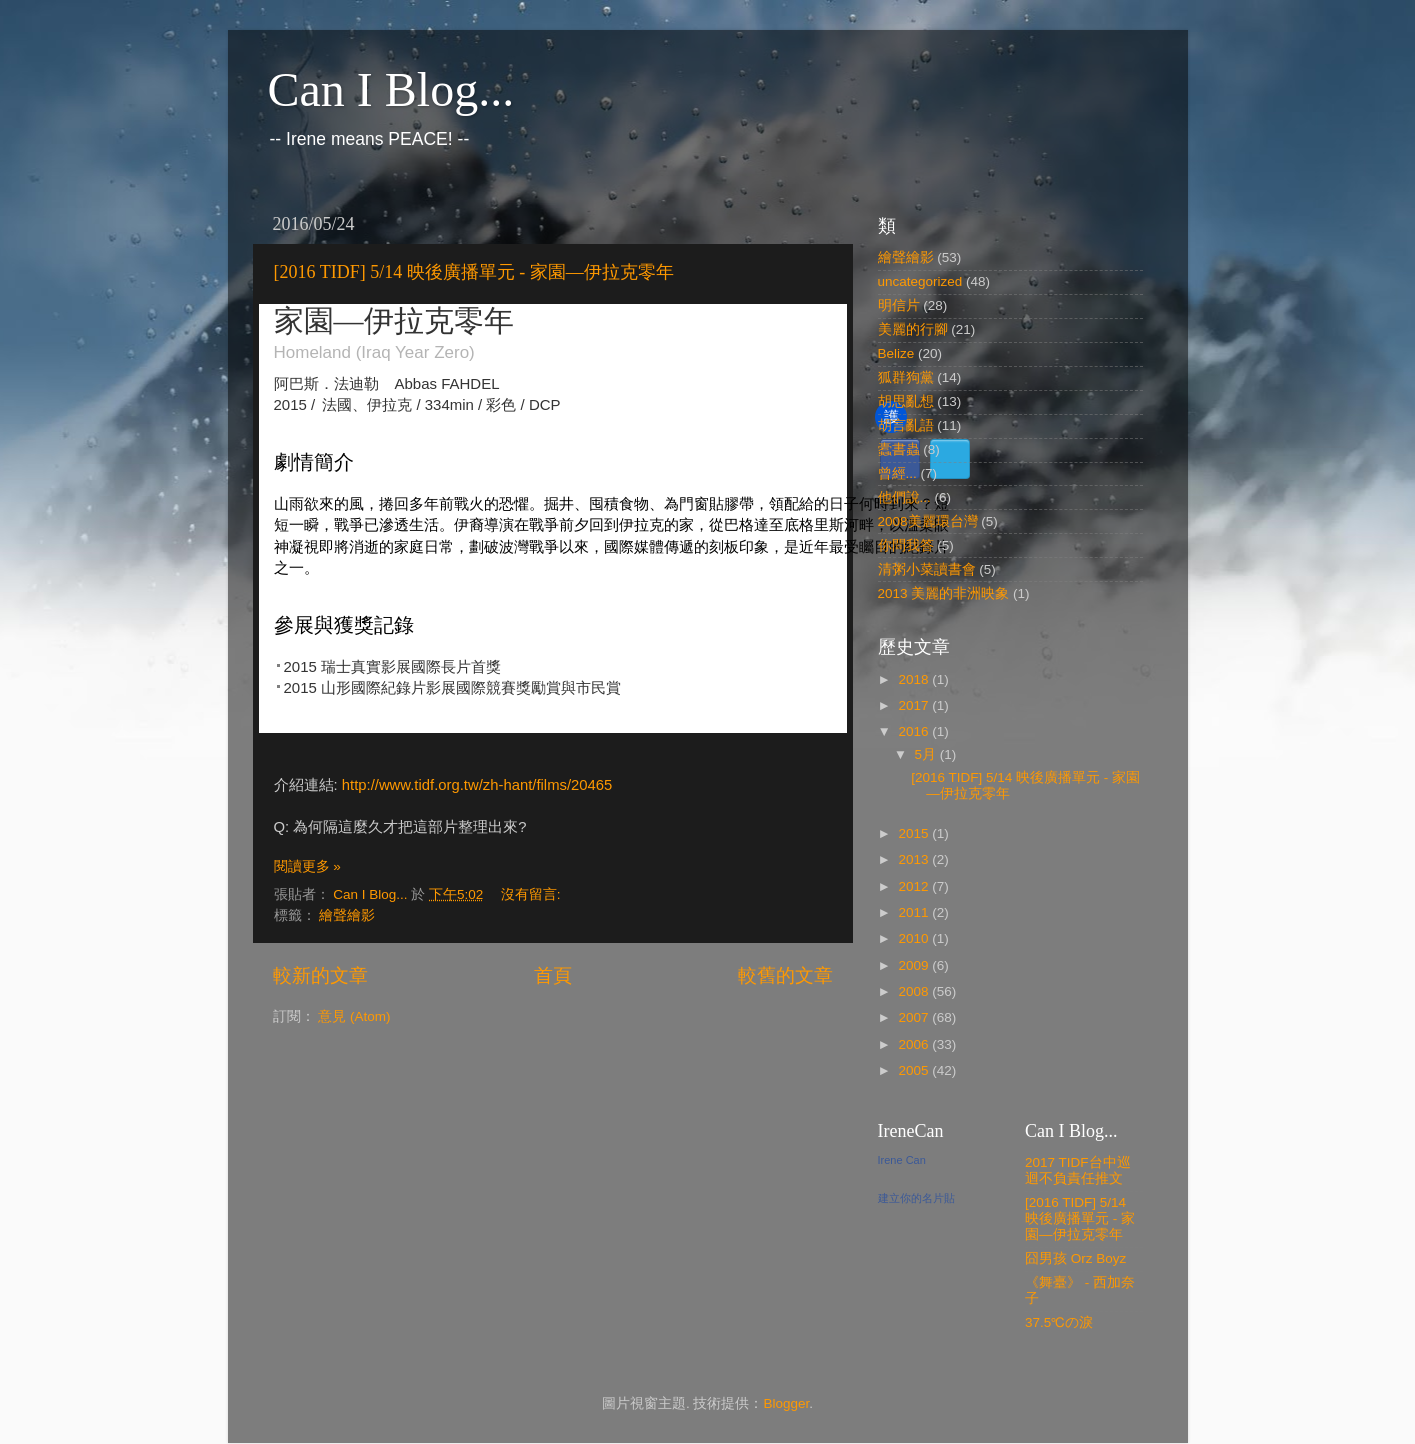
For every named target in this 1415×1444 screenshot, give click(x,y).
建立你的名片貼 (916, 1198)
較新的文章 (320, 975)
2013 (915, 859)
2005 (915, 1070)
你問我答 (906, 545)
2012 (915, 886)
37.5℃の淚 (1059, 1322)
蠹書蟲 (899, 449)
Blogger (786, 1403)
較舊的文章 (785, 975)
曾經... (897, 473)
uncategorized (920, 281)
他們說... (904, 497)
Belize (896, 353)
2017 (915, 705)
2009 (915, 965)
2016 (915, 731)
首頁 (553, 975)
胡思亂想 (906, 401)
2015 (915, 833)
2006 (915, 1044)
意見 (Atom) (354, 1016)
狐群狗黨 (906, 377)
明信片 (899, 305)
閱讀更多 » (307, 866)
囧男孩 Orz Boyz (1075, 1258)
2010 (915, 938)
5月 (927, 754)
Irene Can (902, 1160)
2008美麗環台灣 (928, 521)
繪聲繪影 (347, 915)
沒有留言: (533, 894)
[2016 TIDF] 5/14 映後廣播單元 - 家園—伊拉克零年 (474, 272)
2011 (915, 912)
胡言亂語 (906, 425)
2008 (915, 991)
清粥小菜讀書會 (927, 569)
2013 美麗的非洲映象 (944, 593)
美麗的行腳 (913, 329)
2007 (915, 1017)
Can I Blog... (391, 89)
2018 (915, 679)
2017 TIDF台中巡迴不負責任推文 (1078, 1170)
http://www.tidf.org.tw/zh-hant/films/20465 (475, 785)
